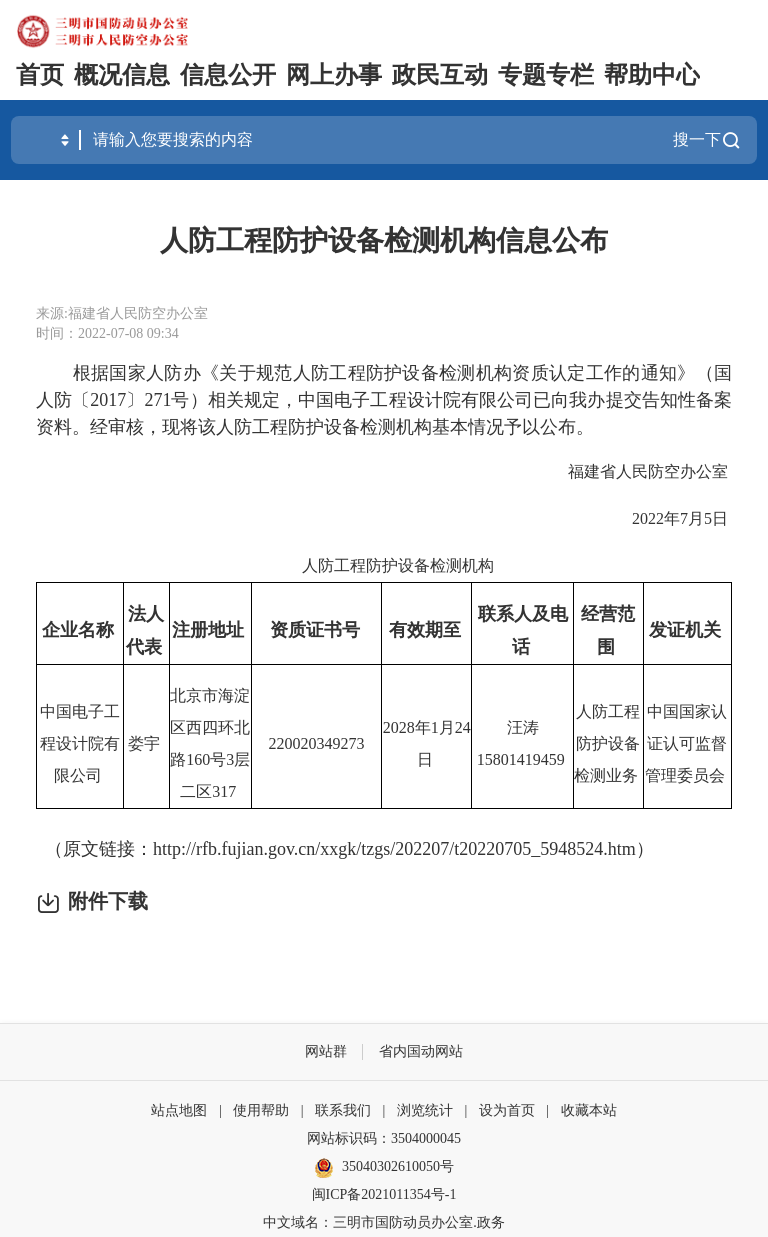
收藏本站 (589, 1110)
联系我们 (343, 1110)
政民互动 (440, 75)
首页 (40, 75)
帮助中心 (652, 75)
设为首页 (507, 1110)
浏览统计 (425, 1110)
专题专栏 (546, 75)
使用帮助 (261, 1110)
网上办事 (334, 75)
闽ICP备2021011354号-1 (384, 1194)
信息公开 (228, 75)
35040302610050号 (384, 1168)
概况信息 (122, 75)
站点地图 (179, 1110)
